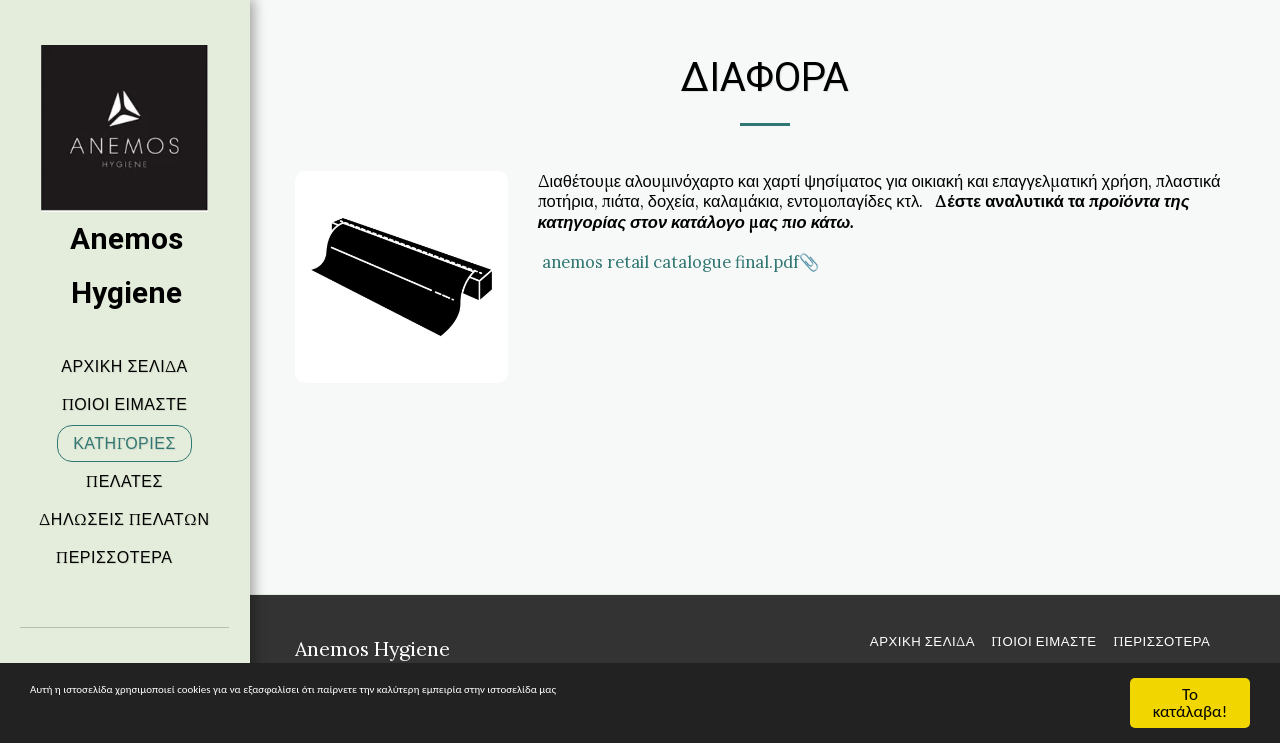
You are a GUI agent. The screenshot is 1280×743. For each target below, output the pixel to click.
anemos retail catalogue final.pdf (670, 262)
